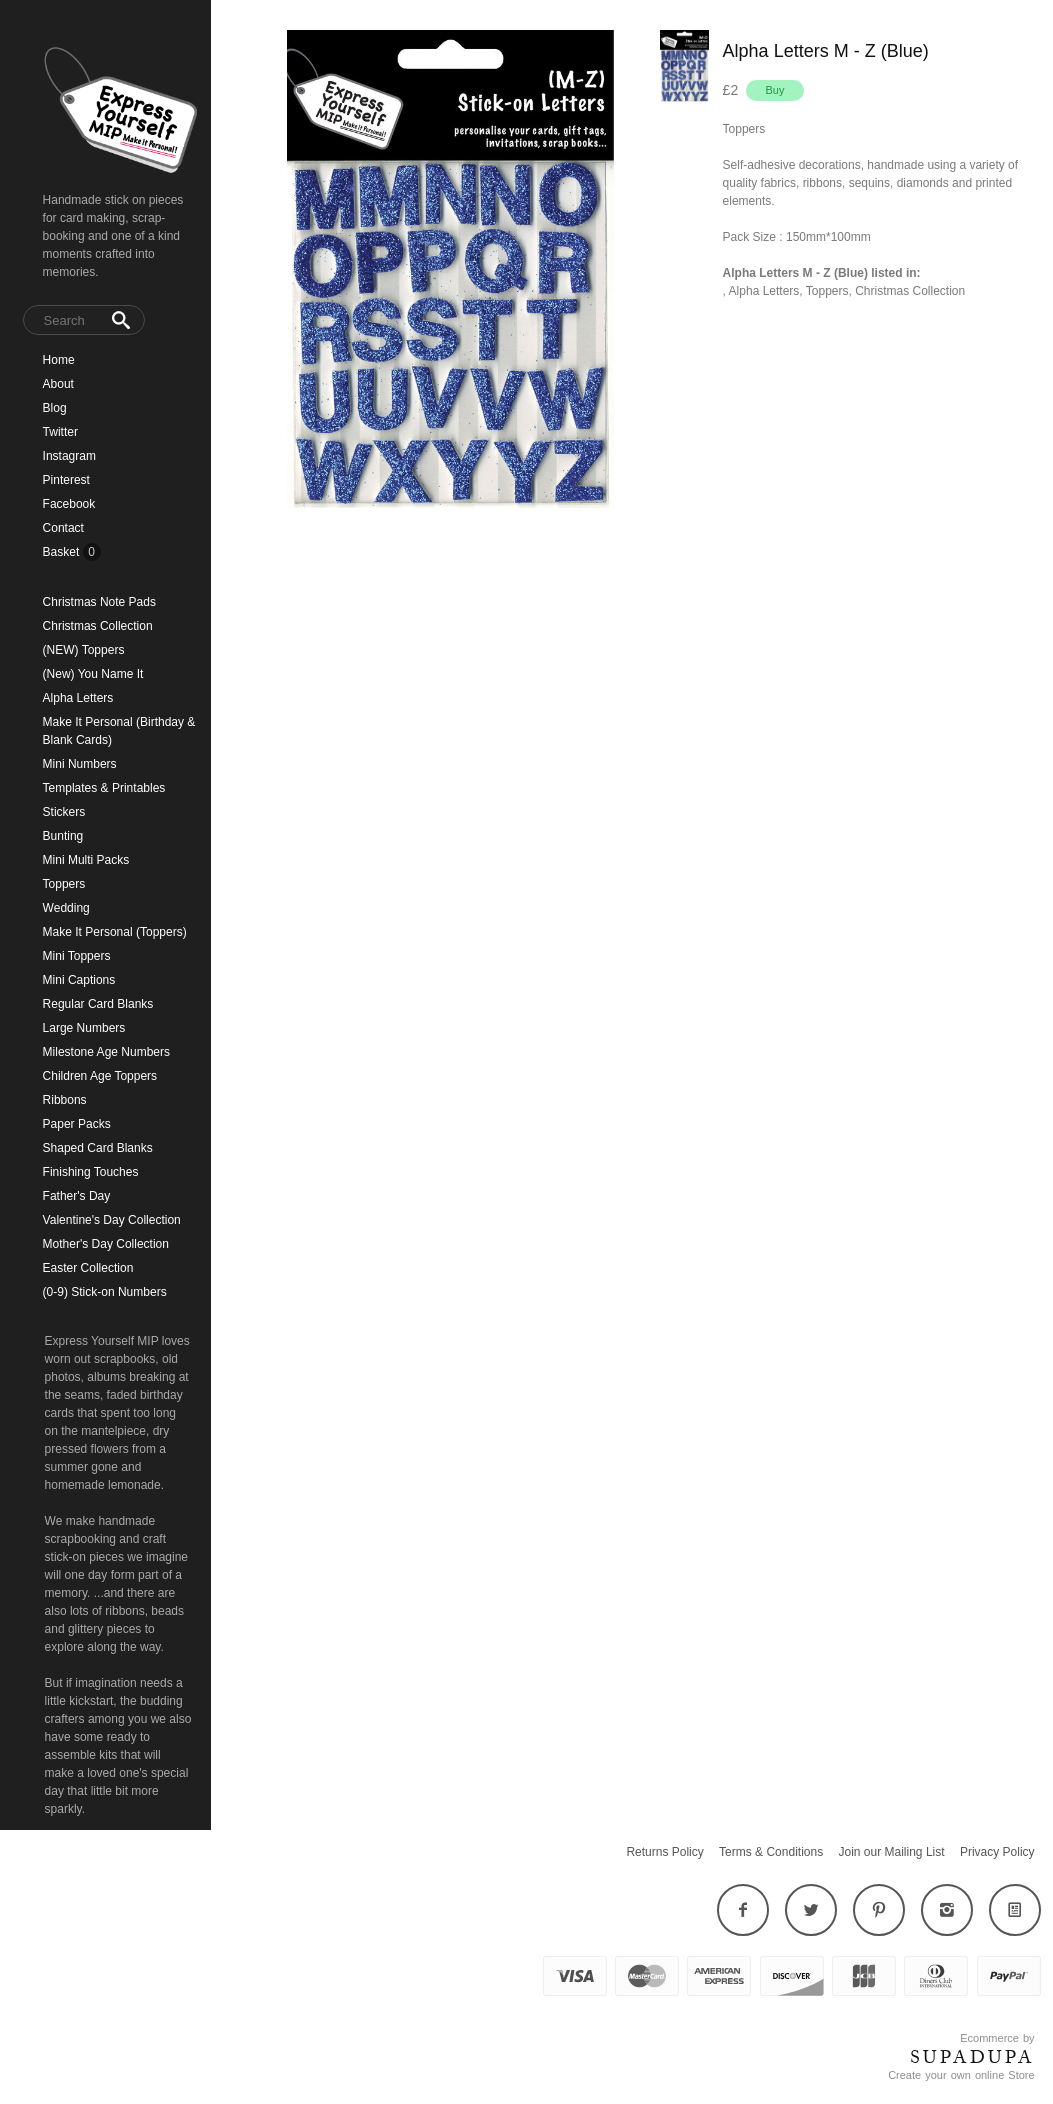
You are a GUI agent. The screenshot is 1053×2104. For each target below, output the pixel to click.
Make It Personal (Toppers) (115, 932)
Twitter (60, 432)
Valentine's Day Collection (112, 1220)
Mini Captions (79, 980)
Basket (63, 552)
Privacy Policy (997, 1852)
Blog (55, 408)
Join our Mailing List (892, 1852)
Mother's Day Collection (106, 1244)
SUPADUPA (972, 2057)
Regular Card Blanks (98, 1004)
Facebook (69, 504)
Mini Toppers (77, 956)
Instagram (69, 456)
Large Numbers (84, 1028)
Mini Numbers (80, 764)
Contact (63, 528)
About (58, 384)
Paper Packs (77, 1124)
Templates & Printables (104, 788)
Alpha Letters (78, 698)
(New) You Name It (93, 674)
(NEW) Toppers (84, 650)
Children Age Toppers (100, 1076)
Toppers (64, 884)
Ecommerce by (997, 2038)
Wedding (66, 908)
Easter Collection (88, 1268)
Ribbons (65, 1100)
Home (59, 360)
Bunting (63, 836)
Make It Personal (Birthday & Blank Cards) (119, 731)
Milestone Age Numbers (106, 1052)
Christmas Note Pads (99, 602)
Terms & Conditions (771, 1852)
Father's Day (77, 1196)
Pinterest (66, 480)
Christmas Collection (98, 626)
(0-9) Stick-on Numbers (105, 1292)
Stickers (64, 812)
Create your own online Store (961, 2075)
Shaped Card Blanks (98, 1148)
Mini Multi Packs (86, 860)
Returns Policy (664, 1852)
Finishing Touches (91, 1172)
